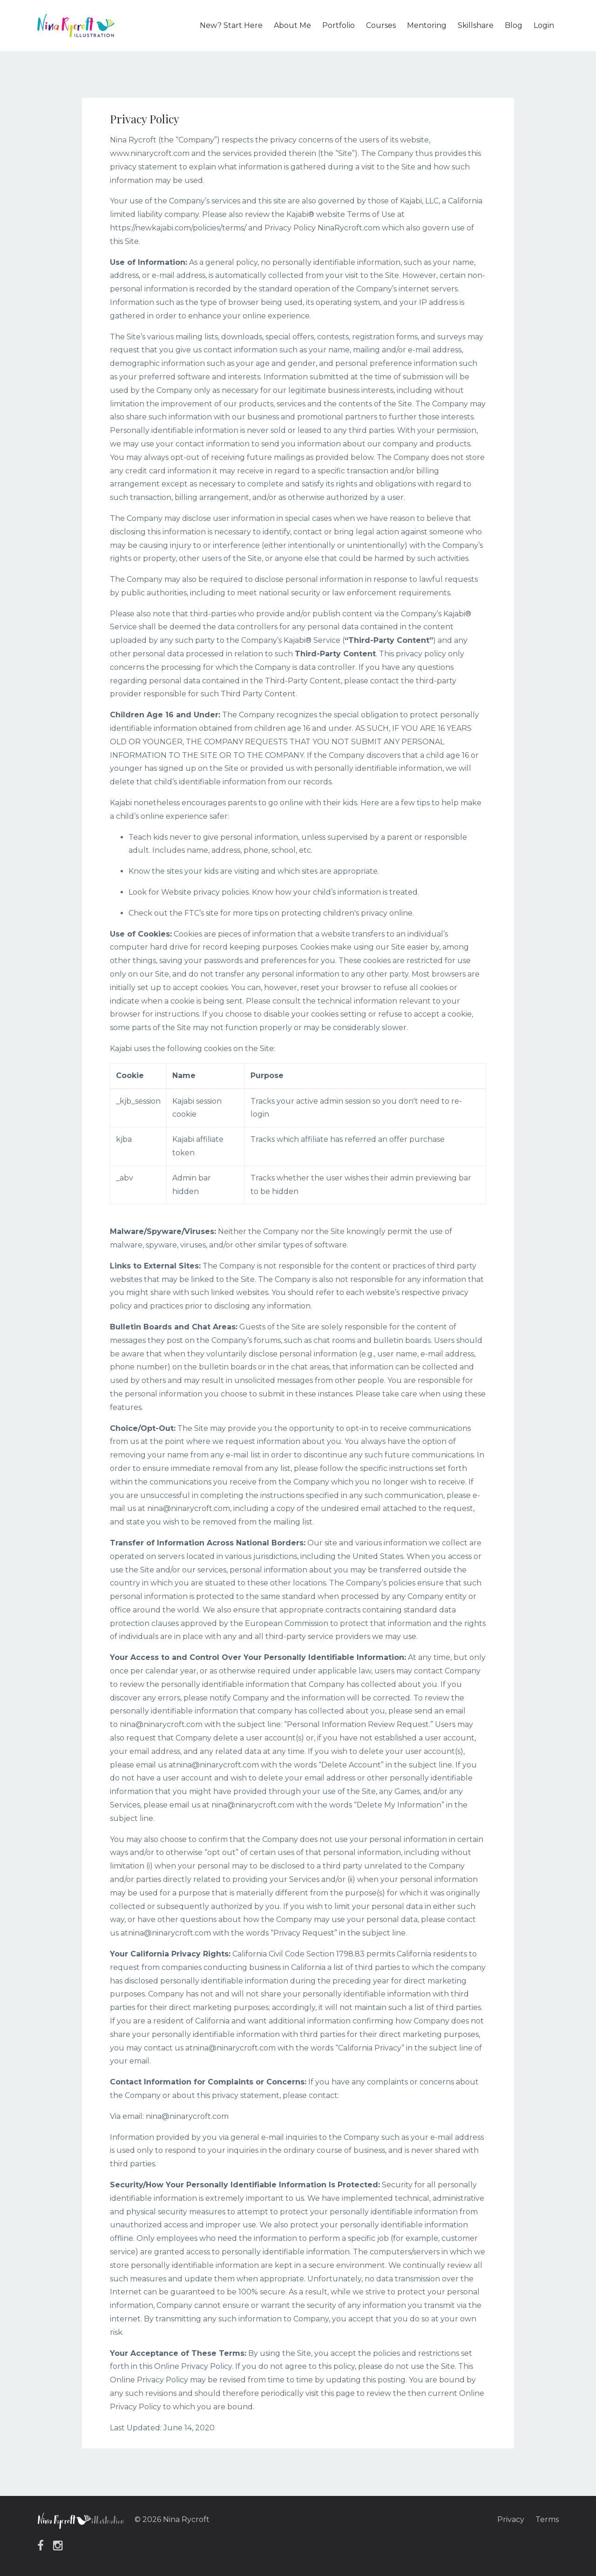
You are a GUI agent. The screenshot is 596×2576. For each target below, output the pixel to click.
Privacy (510, 2519)
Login (544, 25)
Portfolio (338, 25)
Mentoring (427, 25)
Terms (547, 2519)
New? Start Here (231, 25)
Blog (513, 25)
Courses (381, 25)
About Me (292, 25)
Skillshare (476, 25)
